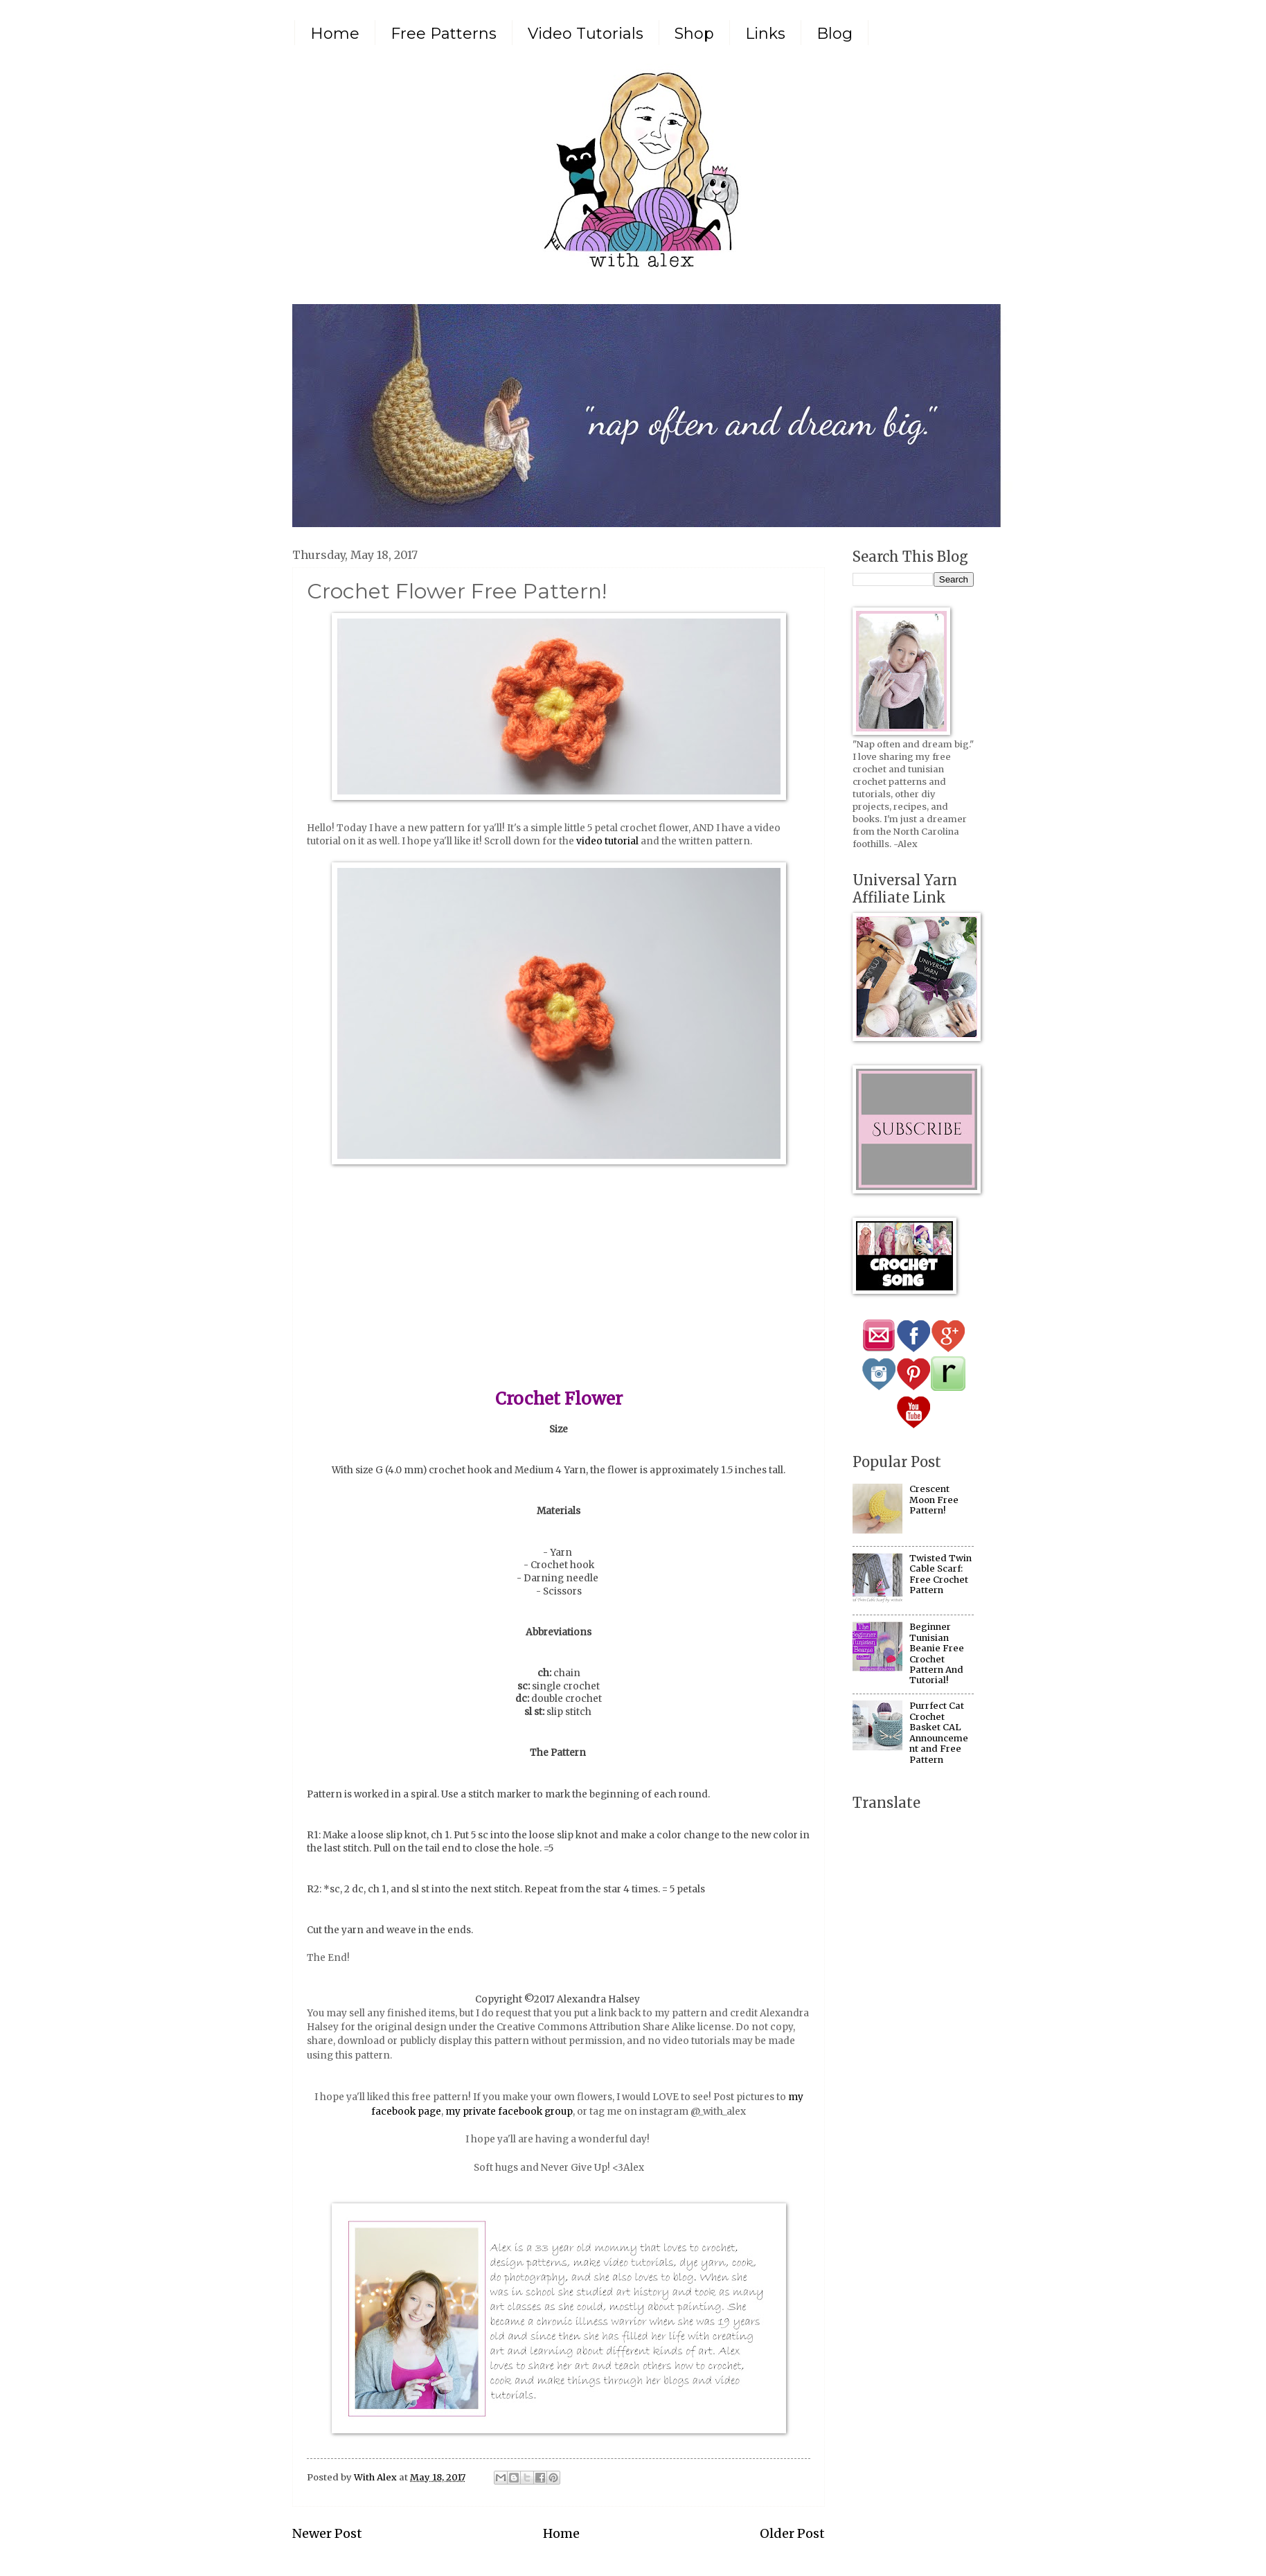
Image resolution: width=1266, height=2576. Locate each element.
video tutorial (607, 841)
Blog (835, 33)
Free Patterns (444, 33)
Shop (694, 33)
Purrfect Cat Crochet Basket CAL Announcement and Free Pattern (938, 1732)
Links (765, 33)
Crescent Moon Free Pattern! (934, 1499)
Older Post (792, 2533)
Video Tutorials (585, 33)
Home (334, 33)
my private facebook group (509, 2111)
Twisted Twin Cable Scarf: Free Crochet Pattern (940, 1574)
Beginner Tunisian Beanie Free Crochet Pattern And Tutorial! (936, 1653)
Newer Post (327, 2533)
